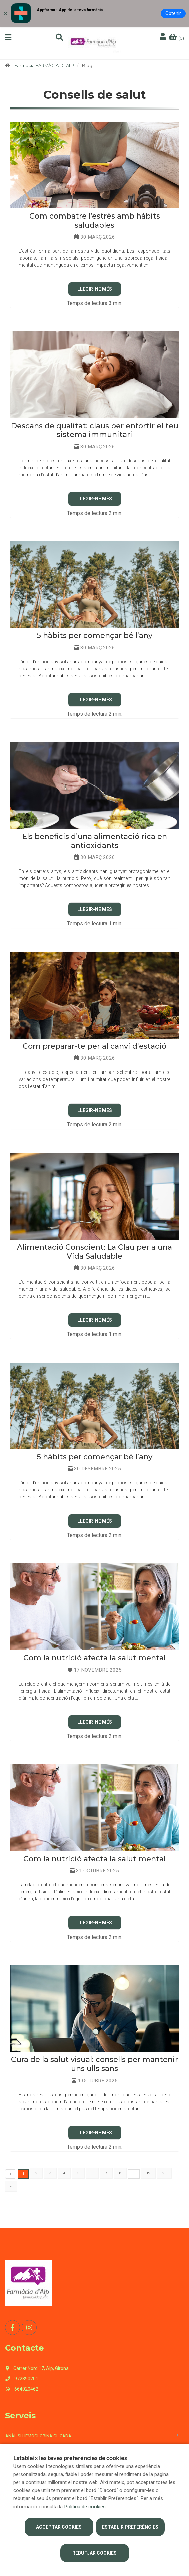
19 (148, 2173)
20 (164, 2173)
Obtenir (173, 13)
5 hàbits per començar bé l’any (94, 635)
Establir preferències (130, 2527)
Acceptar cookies (59, 2527)
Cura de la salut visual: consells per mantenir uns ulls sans (94, 2064)
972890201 (21, 2378)
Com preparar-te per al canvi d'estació (94, 1046)
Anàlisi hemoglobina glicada (38, 2435)
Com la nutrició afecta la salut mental (94, 1657)
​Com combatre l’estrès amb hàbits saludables (94, 220)
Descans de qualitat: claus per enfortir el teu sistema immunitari (94, 430)
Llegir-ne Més (94, 289)
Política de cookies (85, 2506)
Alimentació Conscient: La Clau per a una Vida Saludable (94, 1251)
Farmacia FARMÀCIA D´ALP (44, 65)
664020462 (21, 2389)
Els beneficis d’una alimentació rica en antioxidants (94, 841)
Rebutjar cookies (94, 2553)
